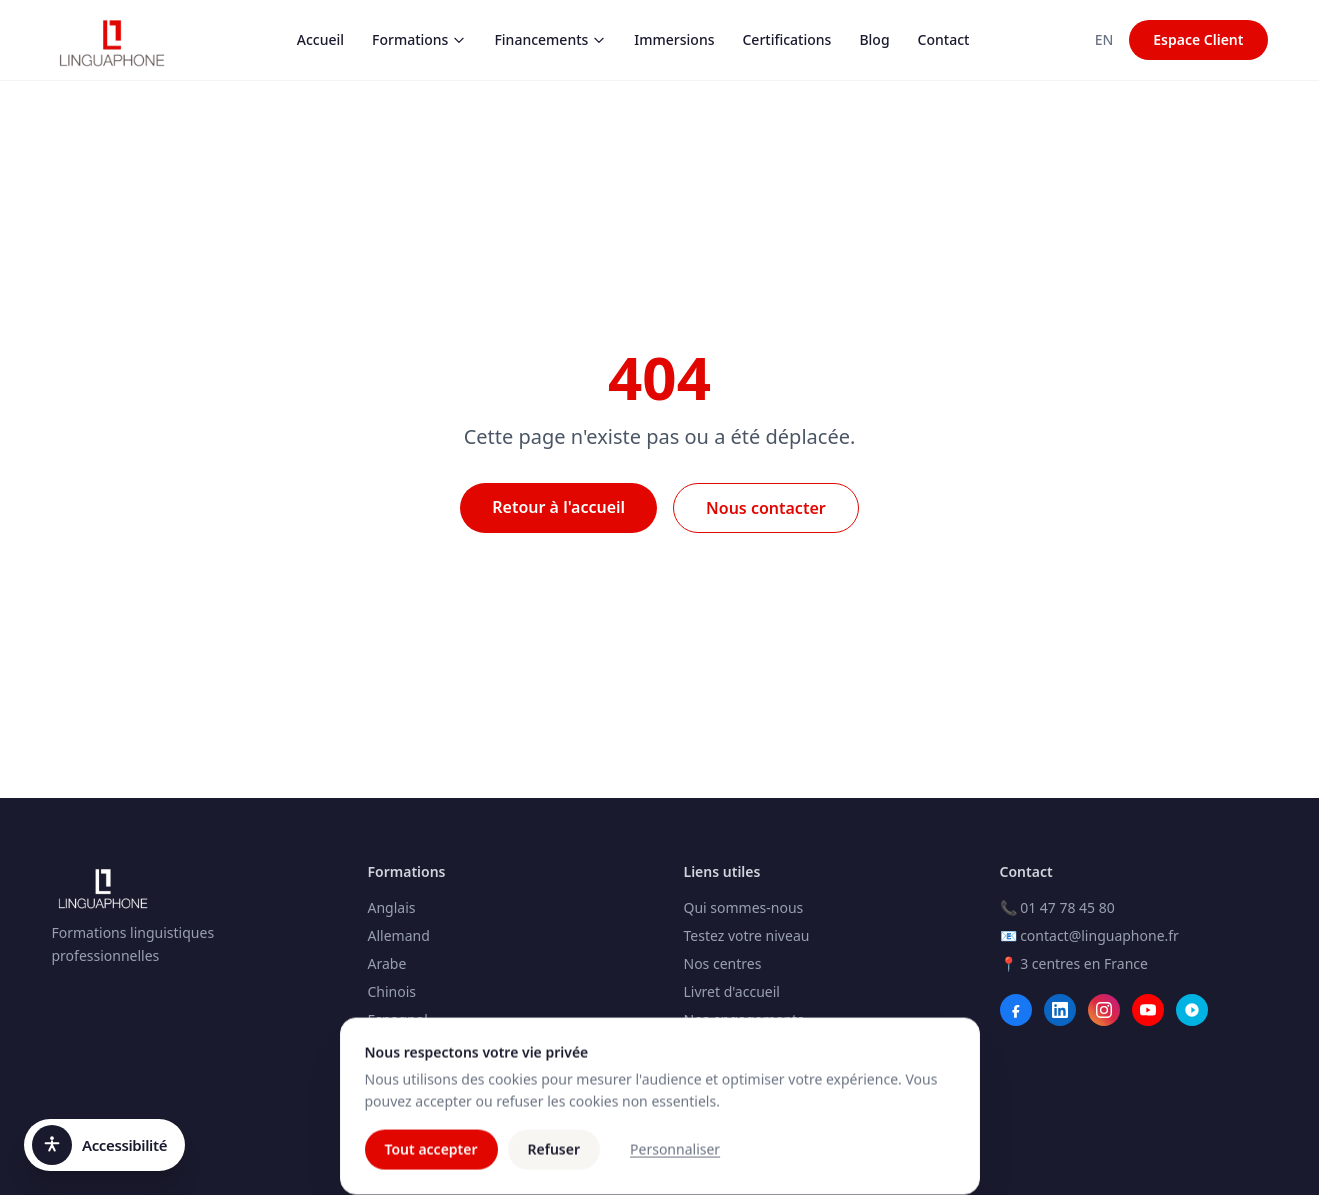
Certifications (786, 39)
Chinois (392, 991)
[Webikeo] (1192, 1010)
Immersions (674, 39)
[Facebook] (1016, 1010)
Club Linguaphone (744, 1047)
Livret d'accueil (732, 991)
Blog (874, 39)
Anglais (392, 907)
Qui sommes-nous (744, 907)
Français (395, 1047)
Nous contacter (766, 508)
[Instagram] (1104, 1010)
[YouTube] (1148, 1010)
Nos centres (723, 963)
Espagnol (398, 1019)
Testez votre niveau (747, 935)
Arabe (387, 963)
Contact (944, 39)
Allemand (399, 935)
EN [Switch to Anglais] (1104, 39)
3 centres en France (1084, 963)
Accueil (320, 39)
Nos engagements (744, 1019)
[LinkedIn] (1060, 1010)
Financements (550, 39)
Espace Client (1198, 39)
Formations (419, 39)
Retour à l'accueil (558, 507)
